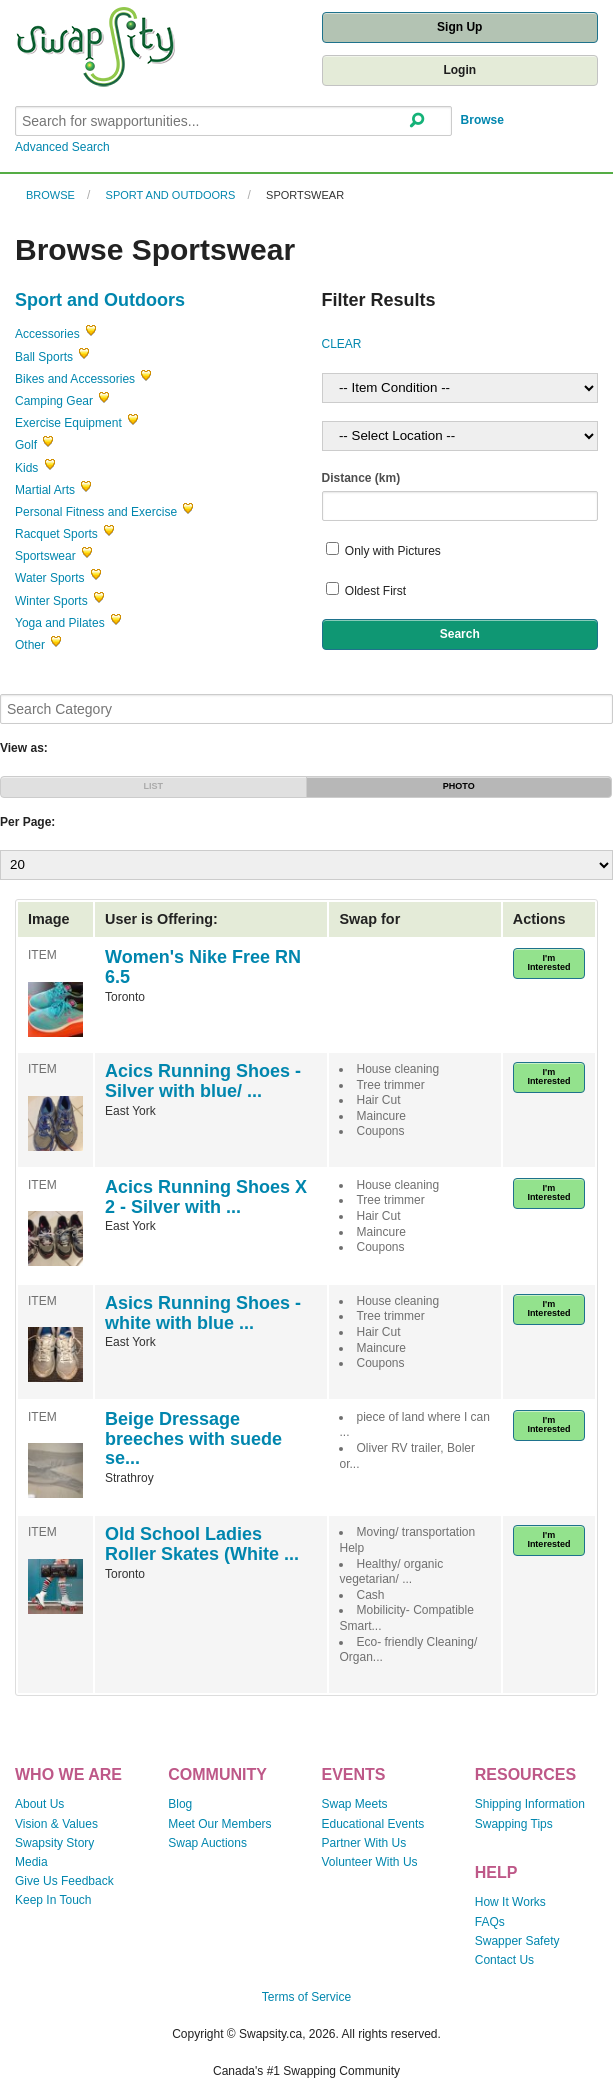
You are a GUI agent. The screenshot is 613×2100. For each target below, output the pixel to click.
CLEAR (342, 344)
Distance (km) (361, 478)
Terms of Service (306, 1997)
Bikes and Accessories (75, 379)
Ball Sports (44, 357)
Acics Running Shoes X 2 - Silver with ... (206, 1197)
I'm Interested (548, 962)
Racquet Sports (56, 534)
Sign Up (459, 27)
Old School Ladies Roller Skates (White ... (202, 1544)
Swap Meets (355, 1804)
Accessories (47, 334)
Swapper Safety (517, 1941)
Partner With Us (364, 1843)
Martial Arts (45, 490)
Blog (180, 1804)
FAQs (490, 1922)
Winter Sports (51, 601)
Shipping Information (530, 1804)
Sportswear (305, 195)
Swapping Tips (514, 1824)
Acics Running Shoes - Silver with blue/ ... (203, 1081)
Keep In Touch (53, 1900)
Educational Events (373, 1824)
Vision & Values (56, 1824)
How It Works (510, 1902)
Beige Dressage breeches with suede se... (193, 1439)
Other (30, 645)
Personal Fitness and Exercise (96, 512)
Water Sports (50, 578)
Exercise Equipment (68, 423)
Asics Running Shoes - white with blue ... (203, 1313)
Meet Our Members (219, 1824)
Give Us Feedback (64, 1881)
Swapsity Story (54, 1843)
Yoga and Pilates (60, 623)
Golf (26, 445)
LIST (154, 786)
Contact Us (504, 1960)
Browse (482, 120)
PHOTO (459, 786)
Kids (26, 468)
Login (459, 70)
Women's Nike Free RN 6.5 (203, 967)
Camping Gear (54, 401)
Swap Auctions (207, 1843)
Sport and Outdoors (171, 195)
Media (31, 1862)
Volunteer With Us (370, 1862)
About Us (39, 1804)
